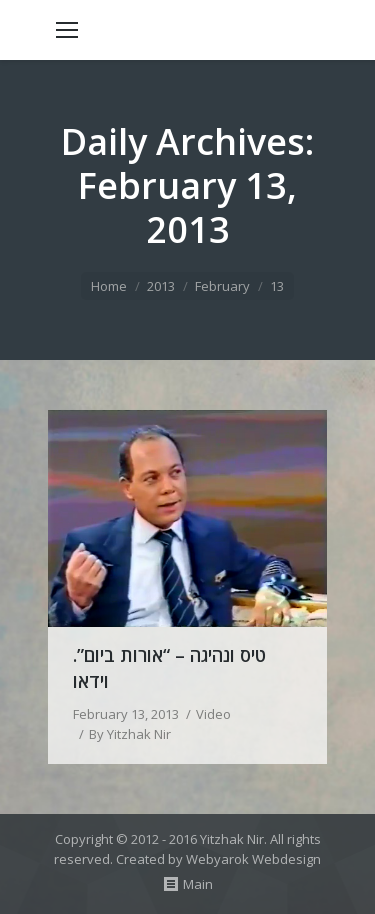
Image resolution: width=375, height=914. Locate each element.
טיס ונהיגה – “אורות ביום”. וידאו (169, 668)
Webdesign (286, 859)
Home (109, 286)
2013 (161, 286)
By (130, 734)
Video (213, 714)
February (222, 286)
